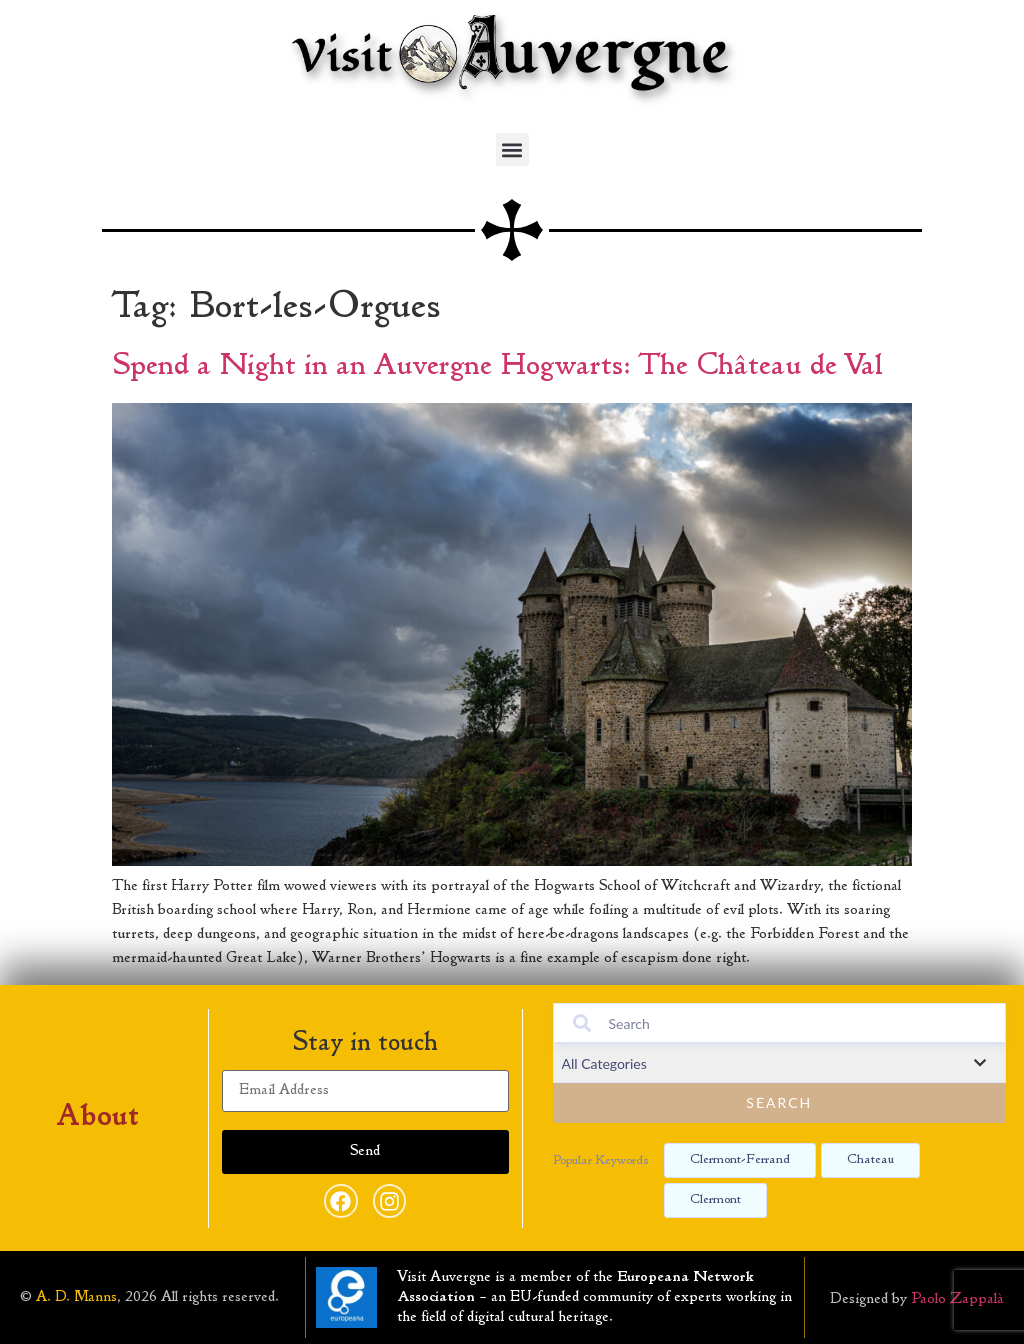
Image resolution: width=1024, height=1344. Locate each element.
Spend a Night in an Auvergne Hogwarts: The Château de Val (497, 367)
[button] (512, 149)
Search (779, 1102)
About (98, 1118)
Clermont (715, 1200)
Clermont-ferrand (740, 1160)
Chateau (870, 1160)
